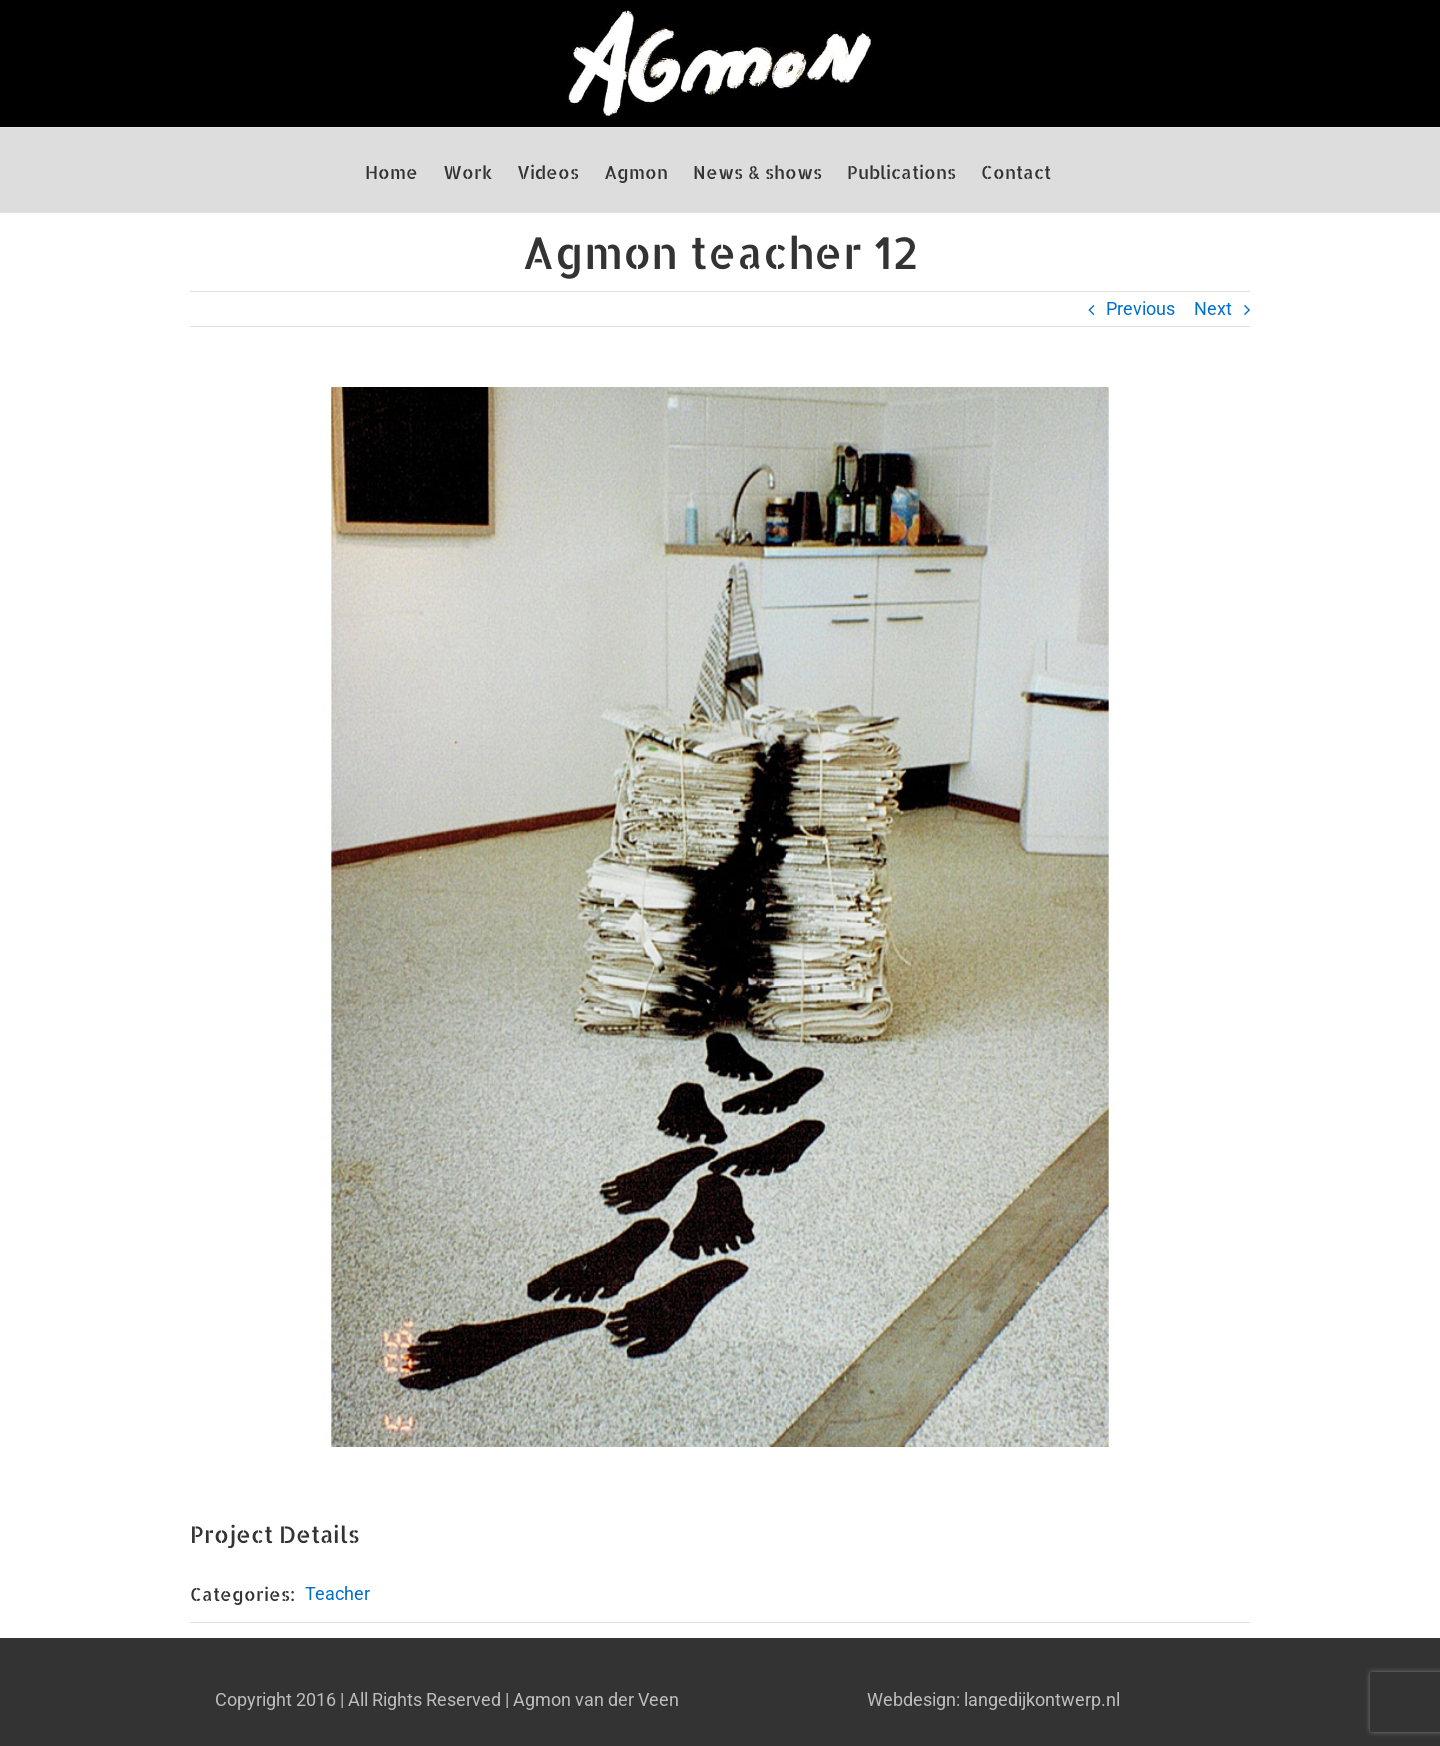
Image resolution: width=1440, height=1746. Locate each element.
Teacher (337, 1593)
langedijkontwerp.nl (1042, 1699)
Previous (1140, 308)
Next (1213, 308)
